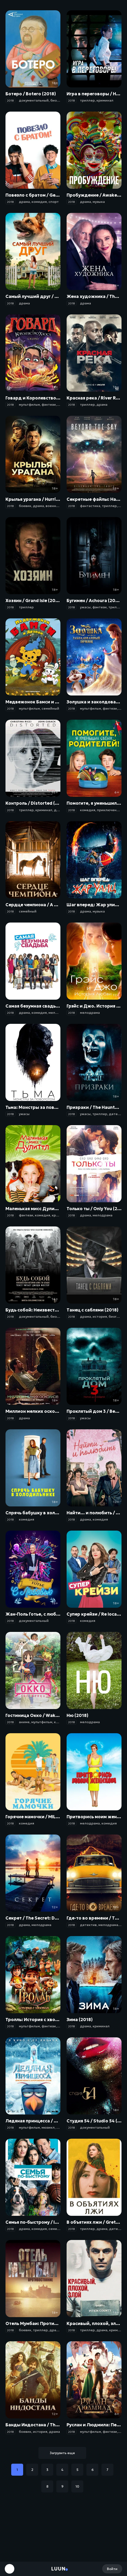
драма (24, 201)
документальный (34, 100)
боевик (25, 506)
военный (53, 506)
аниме (24, 1722)
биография (59, 100)
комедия (39, 201)
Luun (58, 2569)
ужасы (85, 607)
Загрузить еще (62, 2453)
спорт (53, 201)
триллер (87, 100)
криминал (104, 100)
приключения (109, 810)
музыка (99, 201)
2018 (10, 100)
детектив (117, 1114)
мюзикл (48, 2127)
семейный (50, 708)
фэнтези (49, 404)
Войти (112, 2569)
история (100, 1316)
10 (77, 2486)
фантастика (90, 506)
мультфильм (29, 404)
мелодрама (58, 1012)
